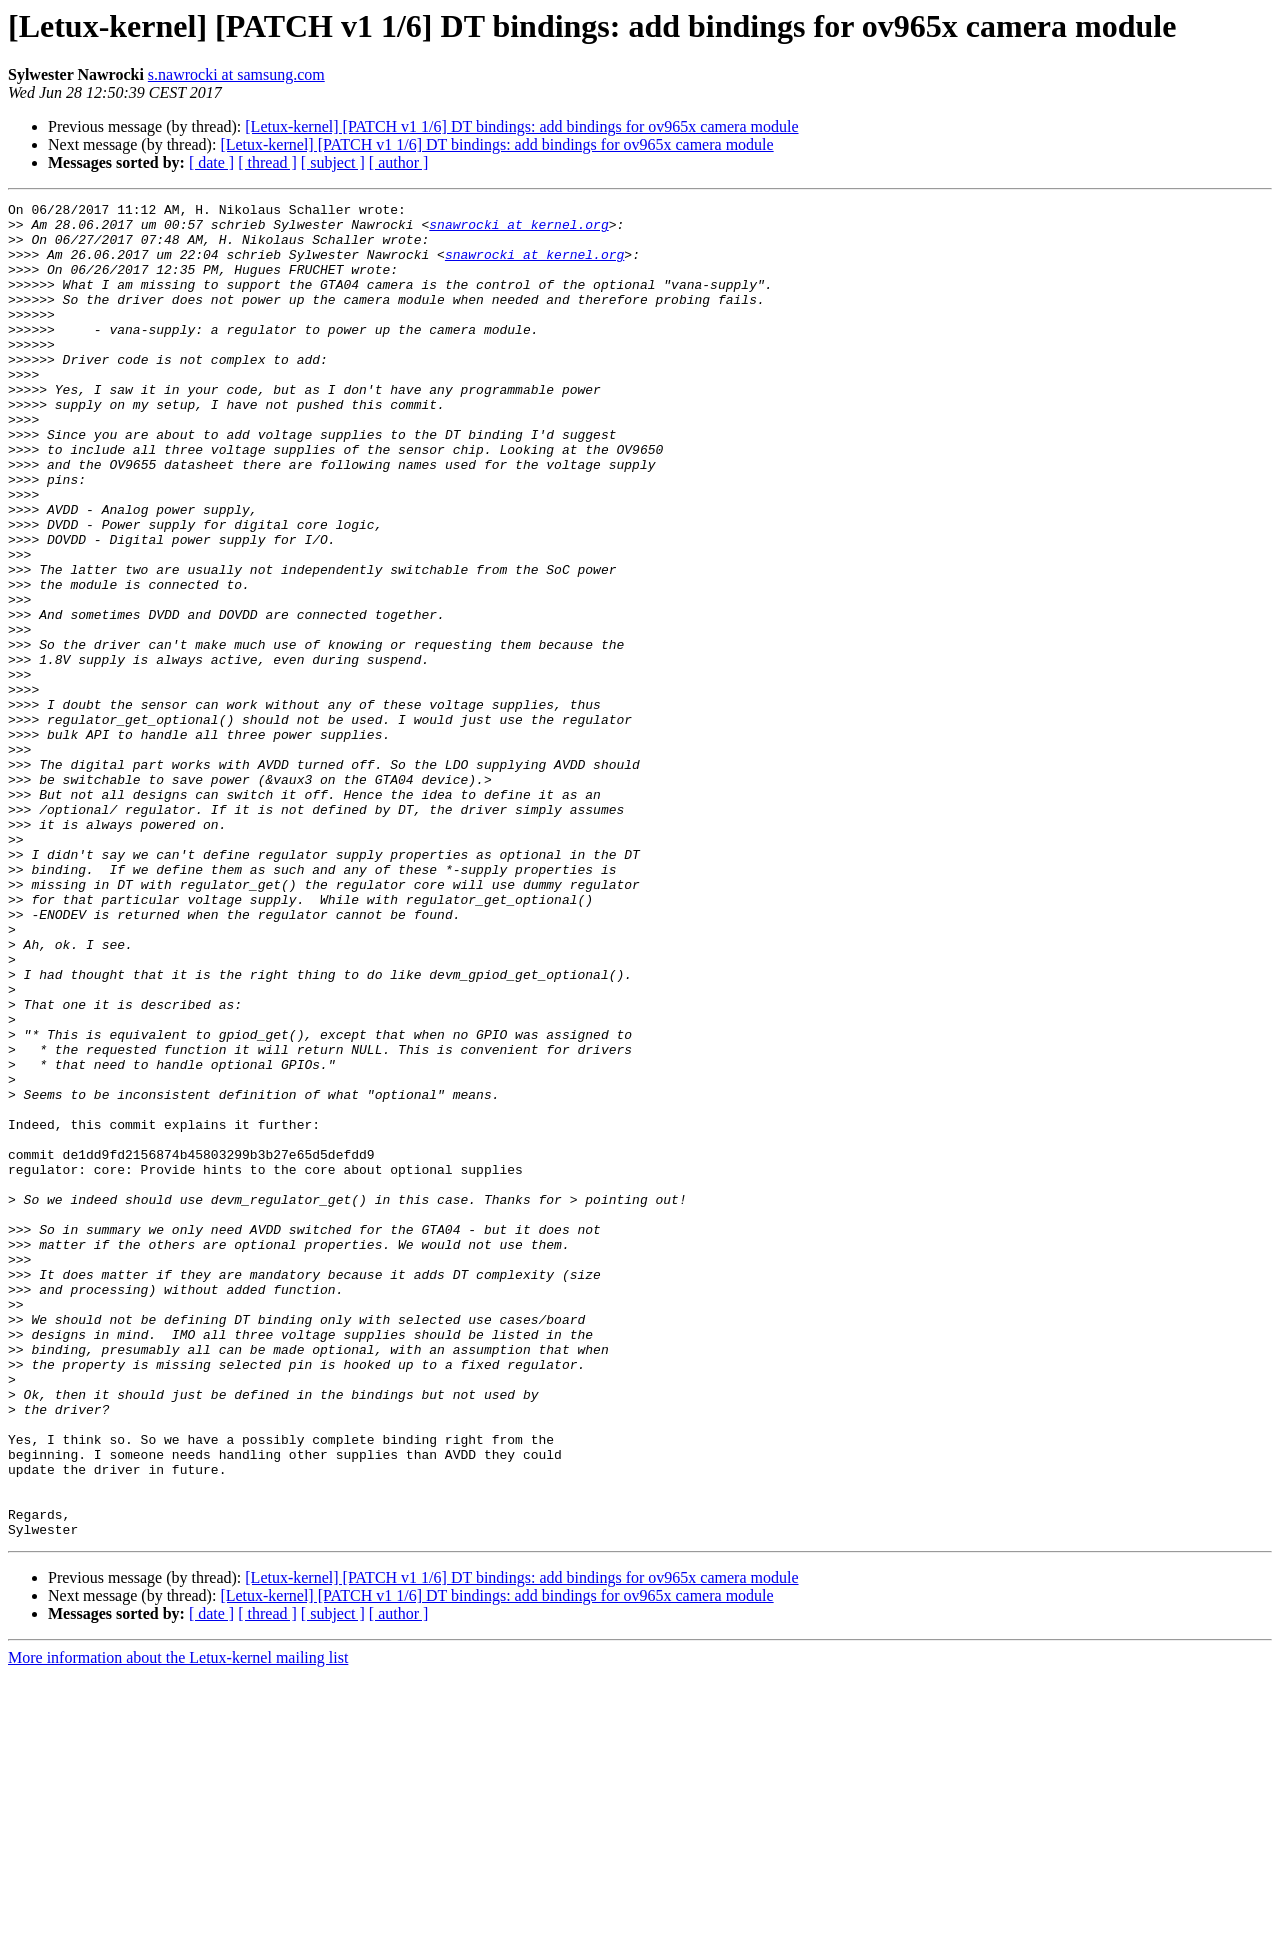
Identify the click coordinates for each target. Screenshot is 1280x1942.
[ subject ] (333, 162)
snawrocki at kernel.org (518, 230)
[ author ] (399, 162)
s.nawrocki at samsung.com (236, 74)
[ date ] (211, 162)
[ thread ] (267, 162)
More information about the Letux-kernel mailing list (178, 1924)
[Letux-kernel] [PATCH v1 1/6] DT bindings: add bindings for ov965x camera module (521, 126)
